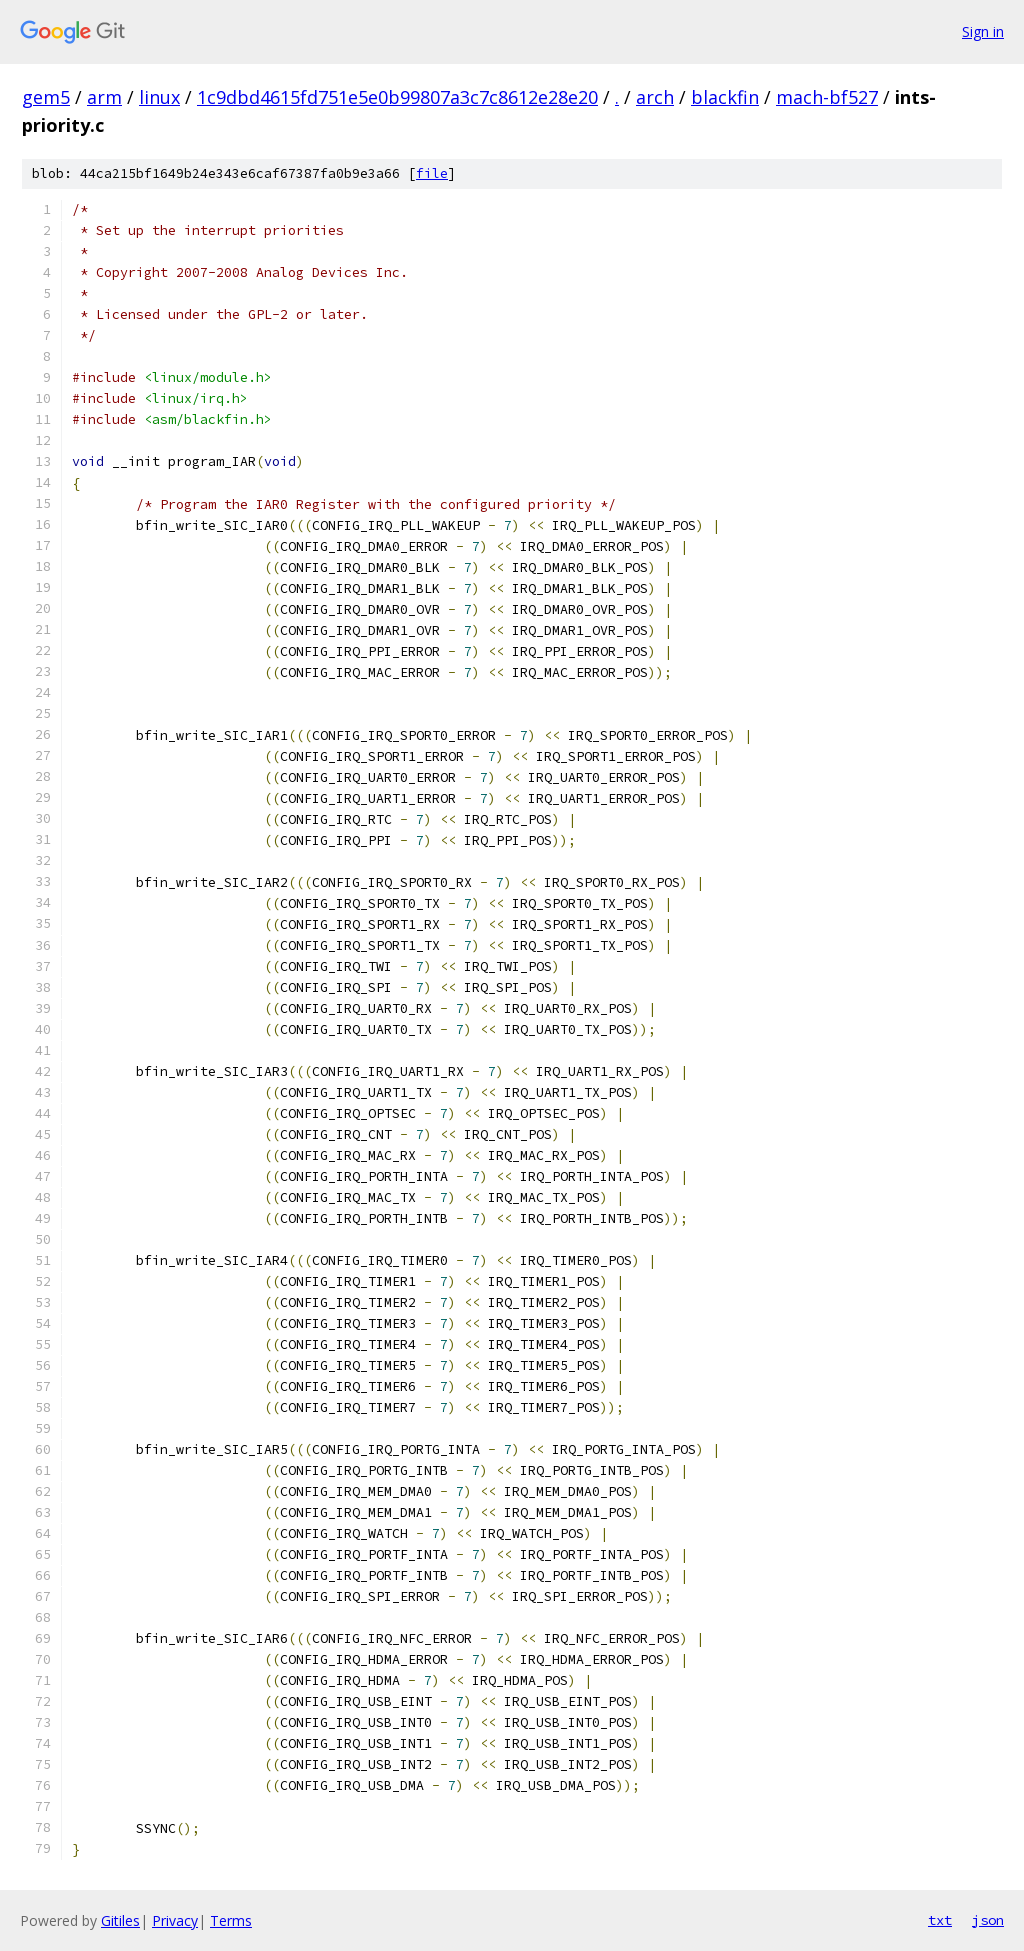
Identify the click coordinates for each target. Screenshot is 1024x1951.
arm (104, 97)
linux (159, 97)
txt (940, 1920)
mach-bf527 (827, 97)
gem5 (46, 97)
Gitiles (120, 1920)
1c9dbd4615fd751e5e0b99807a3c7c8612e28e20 (397, 97)
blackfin (725, 97)
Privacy (175, 1920)
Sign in (983, 31)
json (988, 1920)
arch (655, 97)
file (432, 173)
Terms (231, 1920)
